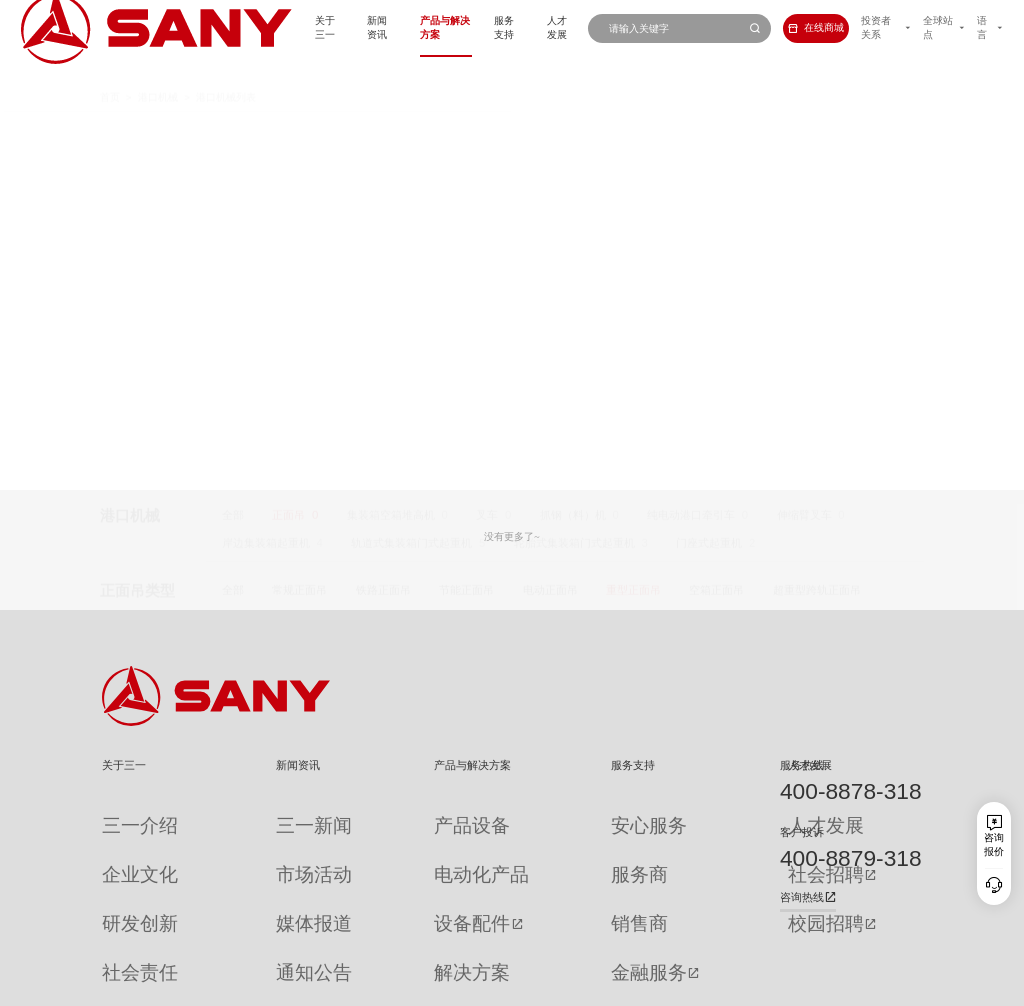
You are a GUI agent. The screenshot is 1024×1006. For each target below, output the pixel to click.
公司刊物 (122, 941)
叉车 (487, 131)
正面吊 (288, 131)
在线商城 (783, 27)
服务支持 (444, 27)
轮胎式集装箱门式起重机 (574, 159)
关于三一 (226, 27)
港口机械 (158, 70)
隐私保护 (798, 984)
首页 (110, 70)
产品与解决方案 (366, 27)
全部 (233, 131)
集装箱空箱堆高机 (391, 131)
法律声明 (847, 984)
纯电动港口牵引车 (691, 131)
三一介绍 (122, 813)
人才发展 (507, 27)
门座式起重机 (709, 159)
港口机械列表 (226, 70)
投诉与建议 (541, 942)
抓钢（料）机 (573, 131)
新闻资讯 (289, 27)
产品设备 (377, 813)
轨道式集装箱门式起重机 (411, 159)
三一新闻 (251, 813)
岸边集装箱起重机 (266, 159)
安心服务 (536, 813)
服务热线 (802, 765)
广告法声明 (899, 984)
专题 (241, 941)
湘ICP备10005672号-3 (286, 984)
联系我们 (750, 984)
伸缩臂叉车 (804, 131)
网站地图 (702, 984)
